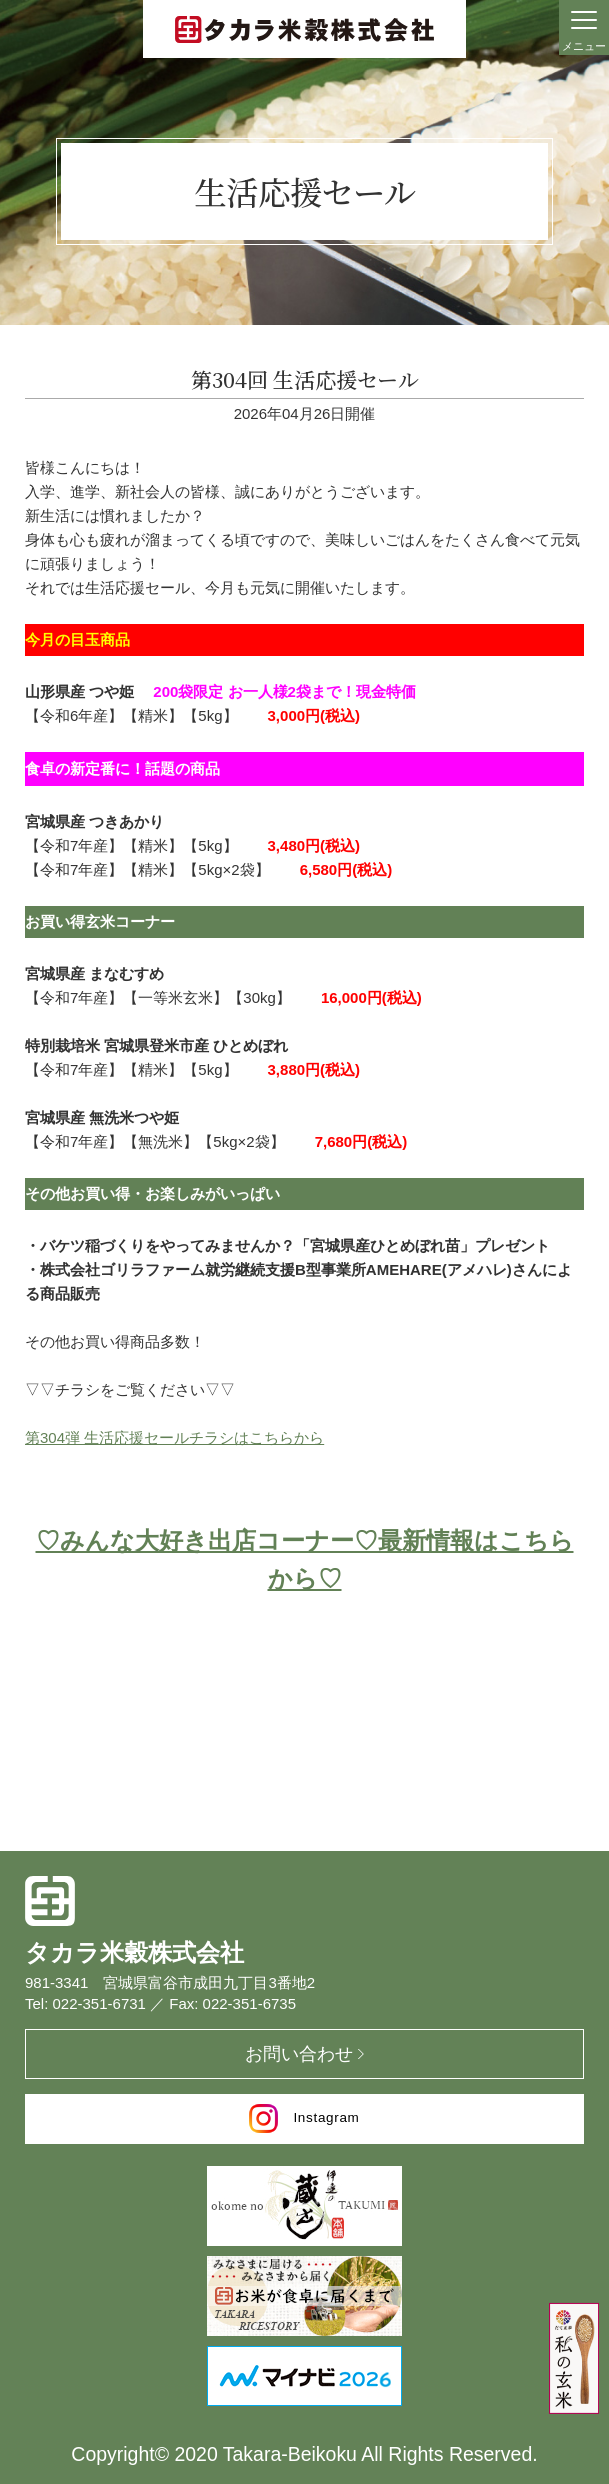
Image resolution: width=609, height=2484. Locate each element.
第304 (45, 1437)
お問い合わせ (299, 2054)
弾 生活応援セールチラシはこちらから (194, 1437)
